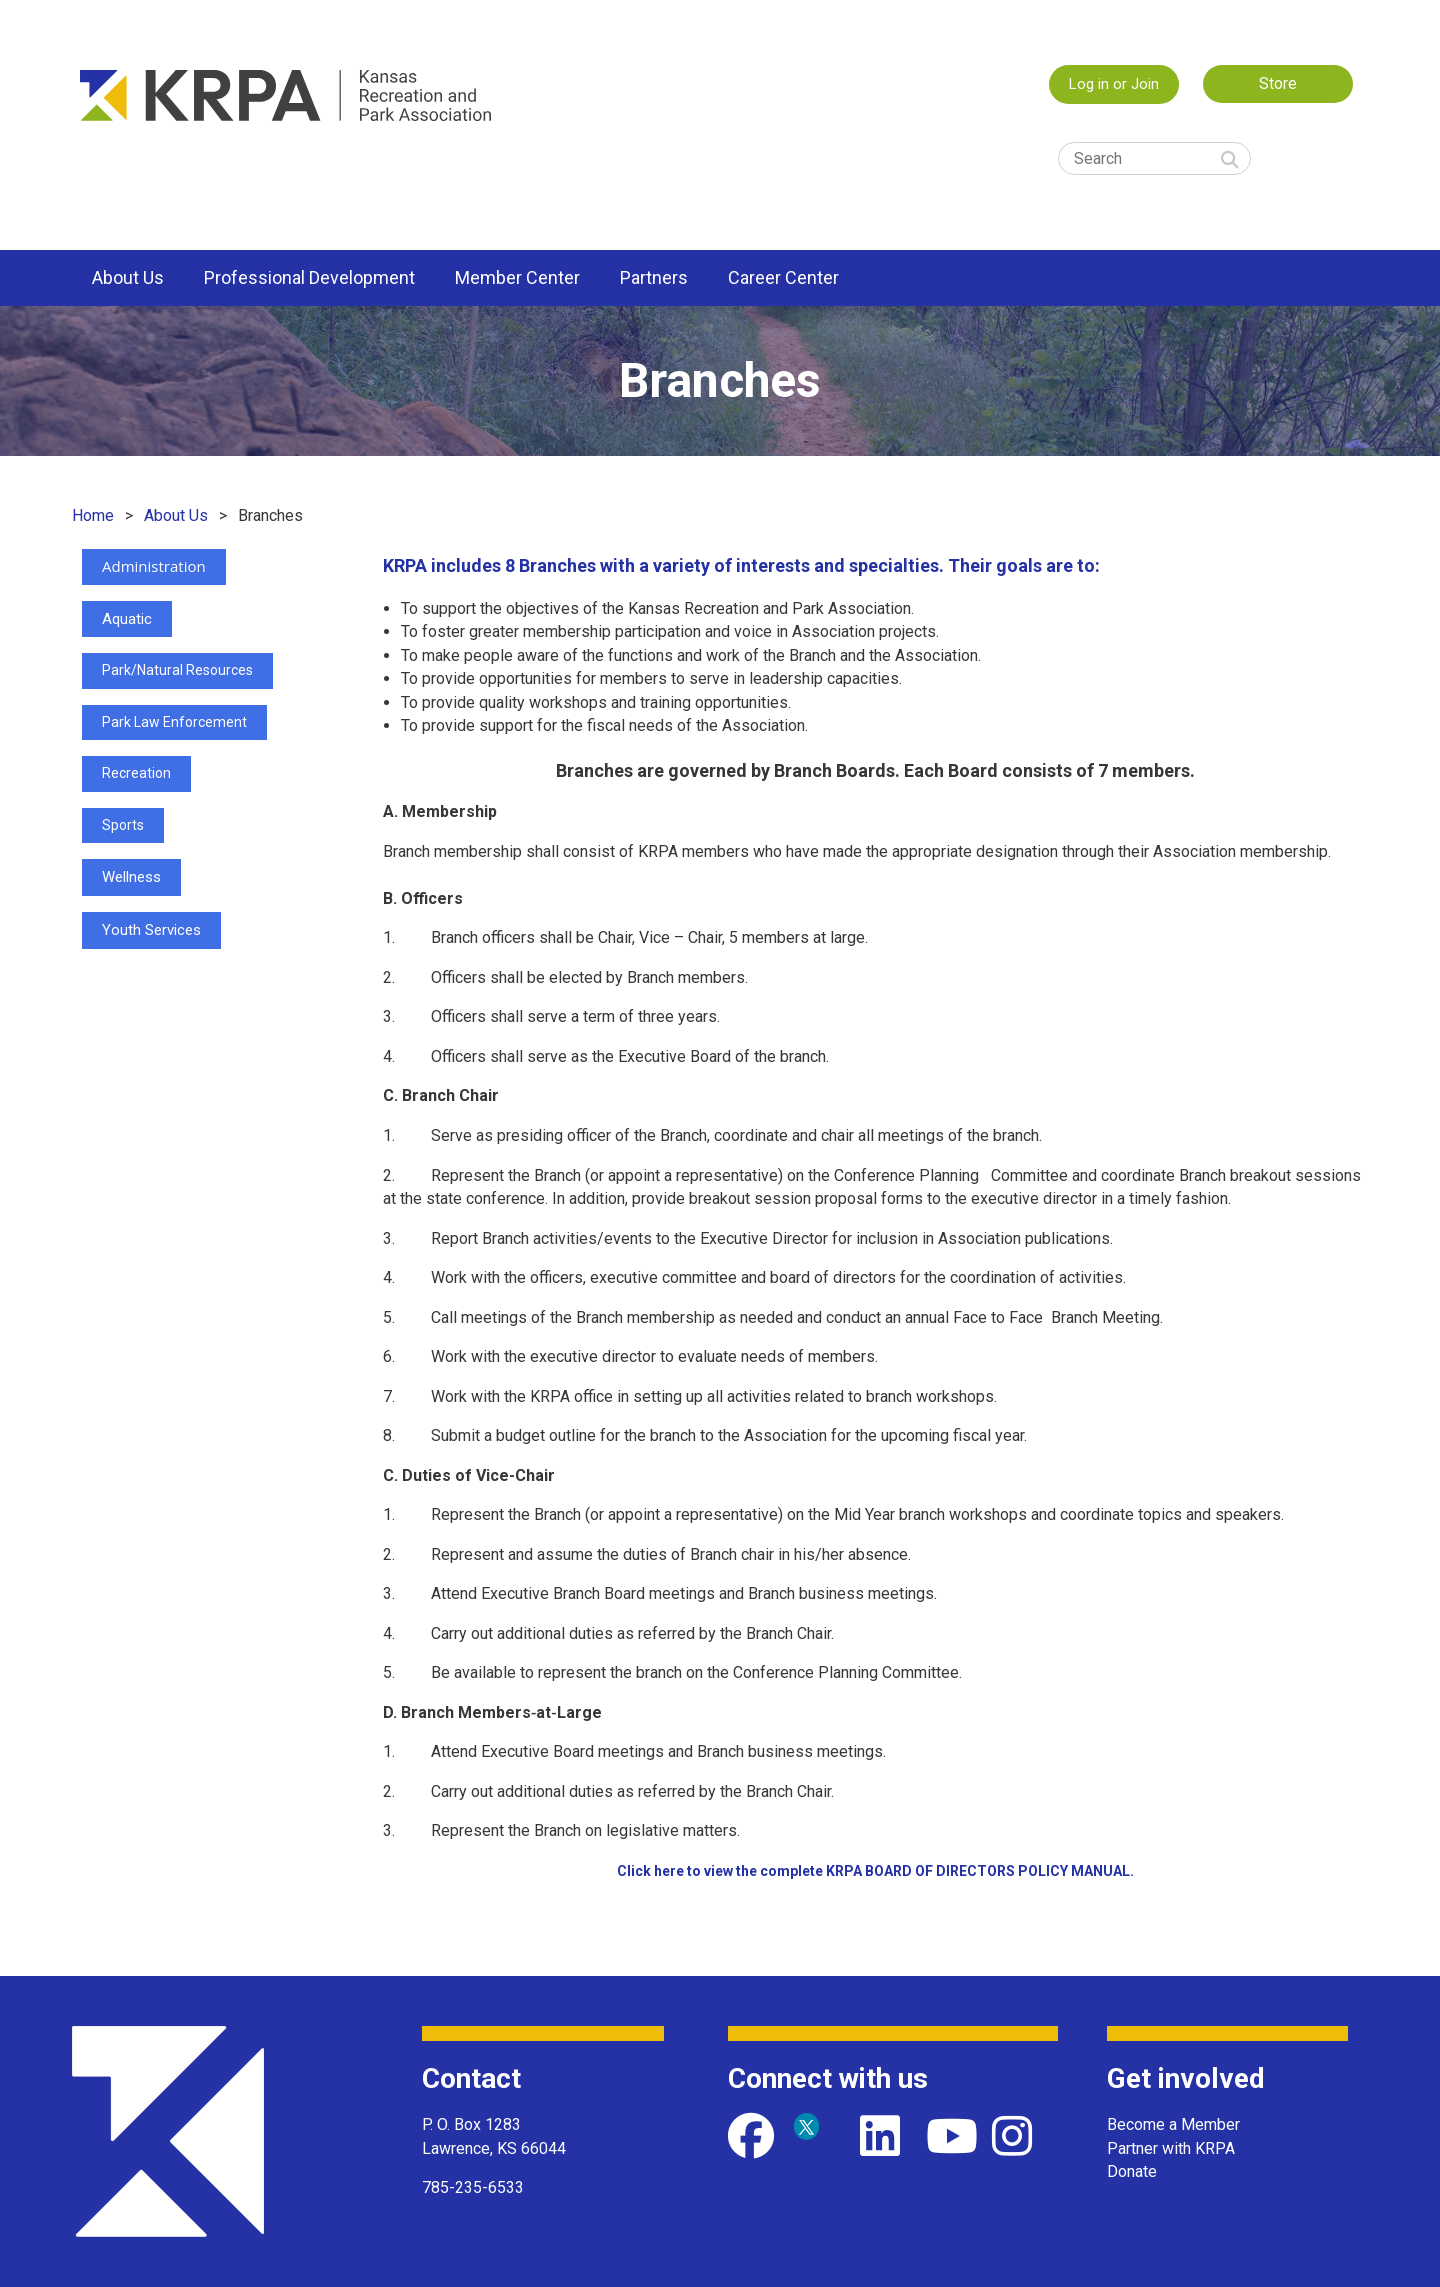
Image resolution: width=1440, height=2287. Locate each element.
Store (1278, 83)
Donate (1132, 2171)
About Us (176, 515)
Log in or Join (1114, 84)
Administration (154, 566)
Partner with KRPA (1171, 2148)
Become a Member (1173, 2124)
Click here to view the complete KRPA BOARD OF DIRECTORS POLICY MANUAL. (875, 1871)
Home (93, 515)
